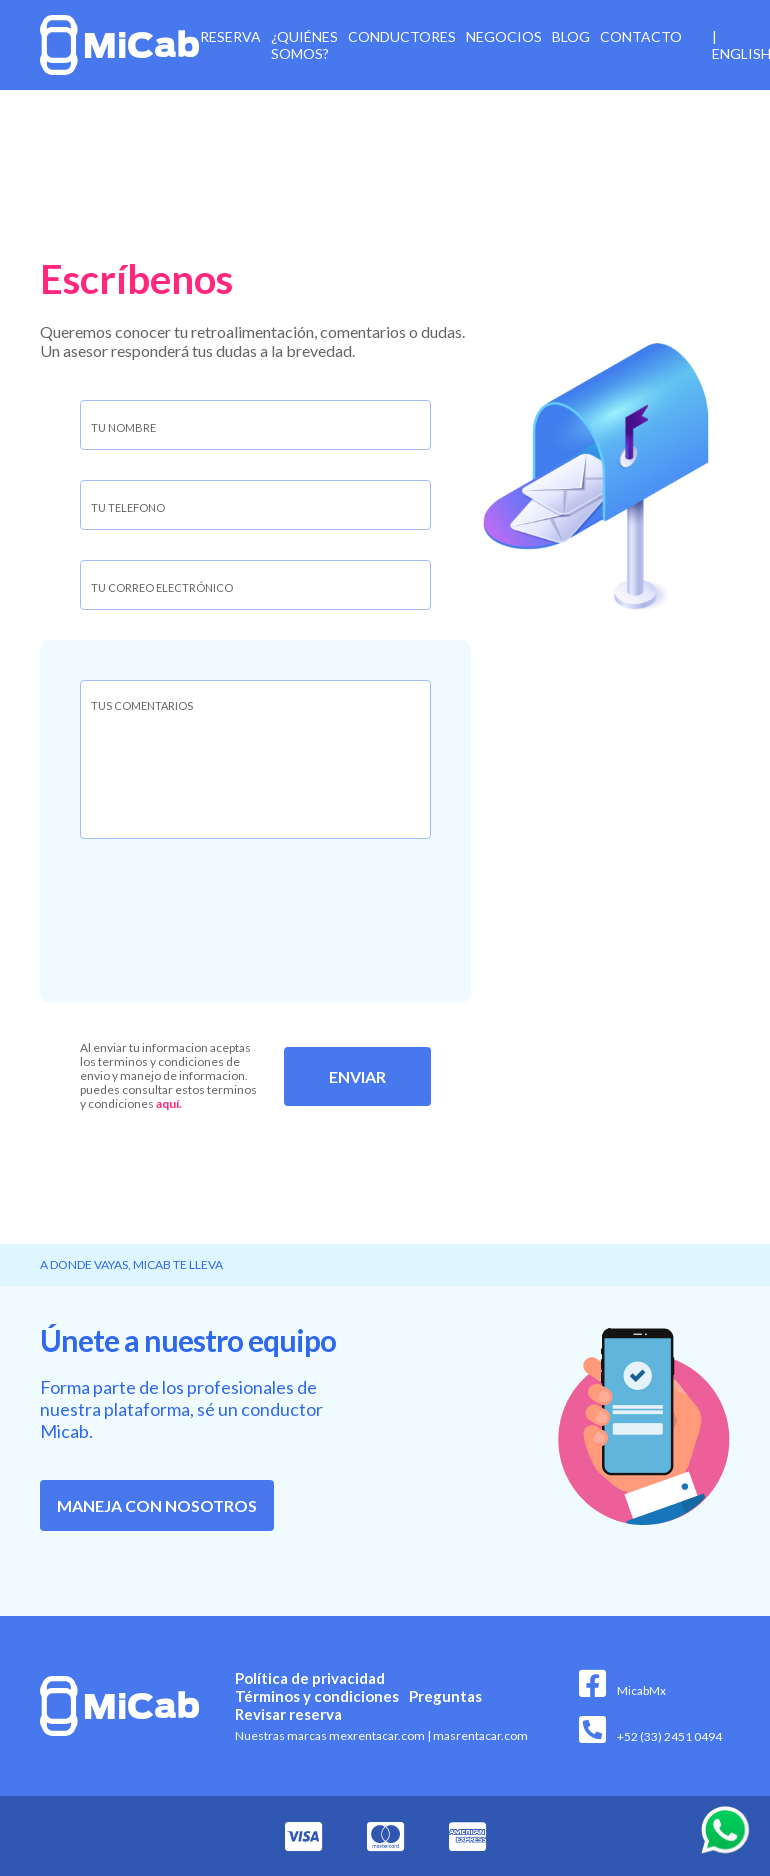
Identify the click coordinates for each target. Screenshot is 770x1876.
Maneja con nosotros (157, 1505)
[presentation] (247, 914)
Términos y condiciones (317, 1696)
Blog (571, 36)
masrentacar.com (477, 1735)
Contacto (641, 36)
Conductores (402, 36)
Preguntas (445, 1696)
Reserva (230, 36)
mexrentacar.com (377, 1735)
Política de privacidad (310, 1678)
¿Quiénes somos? (304, 45)
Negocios (504, 36)
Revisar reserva (288, 1714)
